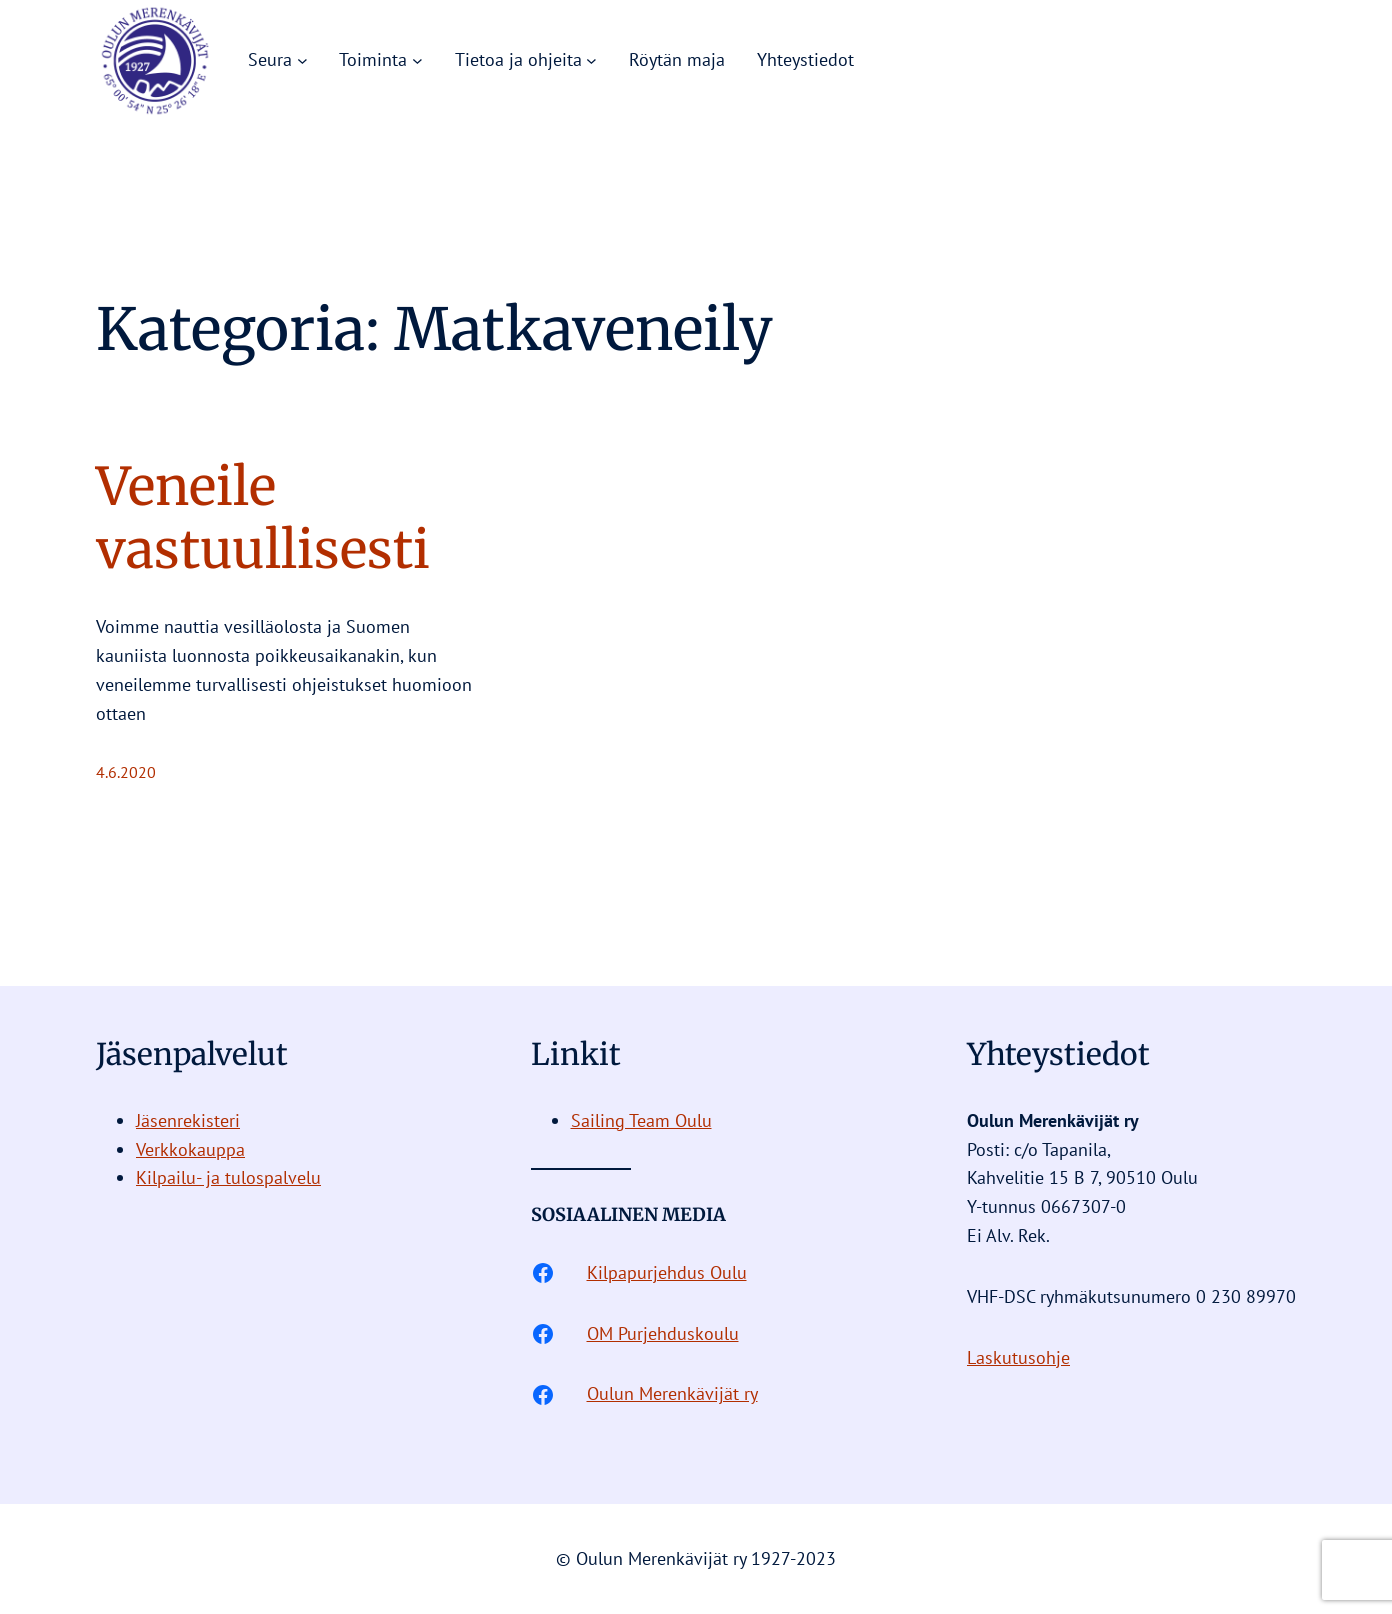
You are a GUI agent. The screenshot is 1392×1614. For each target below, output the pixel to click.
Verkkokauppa (190, 1149)
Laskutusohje (1018, 1357)
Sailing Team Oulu (641, 1120)
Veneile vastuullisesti (263, 518)
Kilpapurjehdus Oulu (667, 1272)
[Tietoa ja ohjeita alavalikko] (591, 60)
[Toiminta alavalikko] (417, 60)
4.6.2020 (126, 772)
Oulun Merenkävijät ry (672, 1393)
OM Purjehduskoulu (663, 1333)
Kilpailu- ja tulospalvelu (228, 1177)
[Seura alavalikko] (302, 60)
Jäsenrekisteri (188, 1120)
